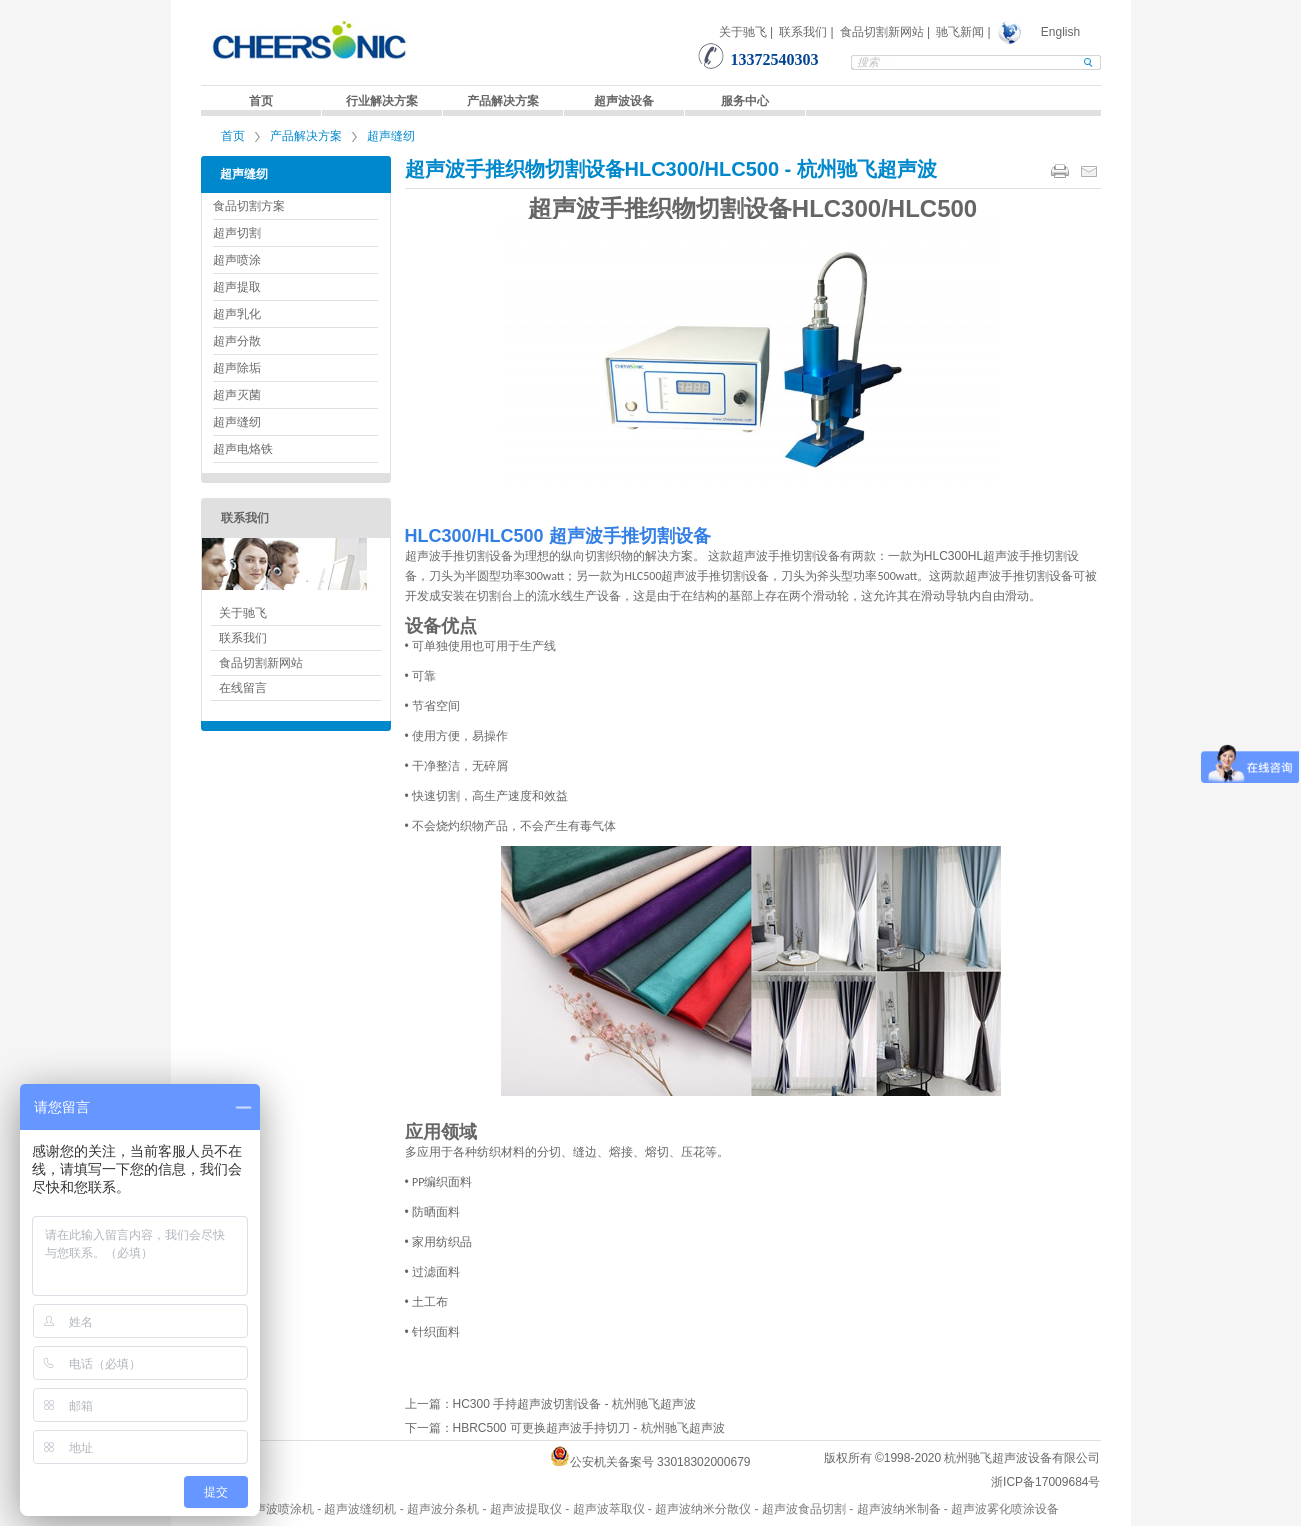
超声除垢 (237, 368)
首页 (261, 101)
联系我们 (803, 32)
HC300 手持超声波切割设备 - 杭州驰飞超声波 (574, 1404)
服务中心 (745, 101)
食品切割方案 (249, 206)
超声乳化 (237, 314)
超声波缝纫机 (360, 1509)
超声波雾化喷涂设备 (1005, 1509)
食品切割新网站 (882, 32)
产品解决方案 (503, 101)
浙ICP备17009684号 (1045, 1482)
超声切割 (237, 233)
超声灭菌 (237, 395)
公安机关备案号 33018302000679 (660, 1462)
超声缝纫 (391, 136)
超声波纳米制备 (899, 1509)
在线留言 (243, 688)
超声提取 (237, 287)
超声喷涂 (237, 260)
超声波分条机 (443, 1509)
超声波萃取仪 (609, 1509)
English (1060, 32)
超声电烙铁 (243, 449)
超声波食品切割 (804, 1509)
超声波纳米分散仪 (703, 1509)
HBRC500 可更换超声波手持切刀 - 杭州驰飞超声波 (589, 1428)
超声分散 (237, 341)
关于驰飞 (743, 32)
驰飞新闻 (960, 32)
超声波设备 (624, 101)
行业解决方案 (382, 101)
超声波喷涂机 (278, 1509)
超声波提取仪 (526, 1509)
